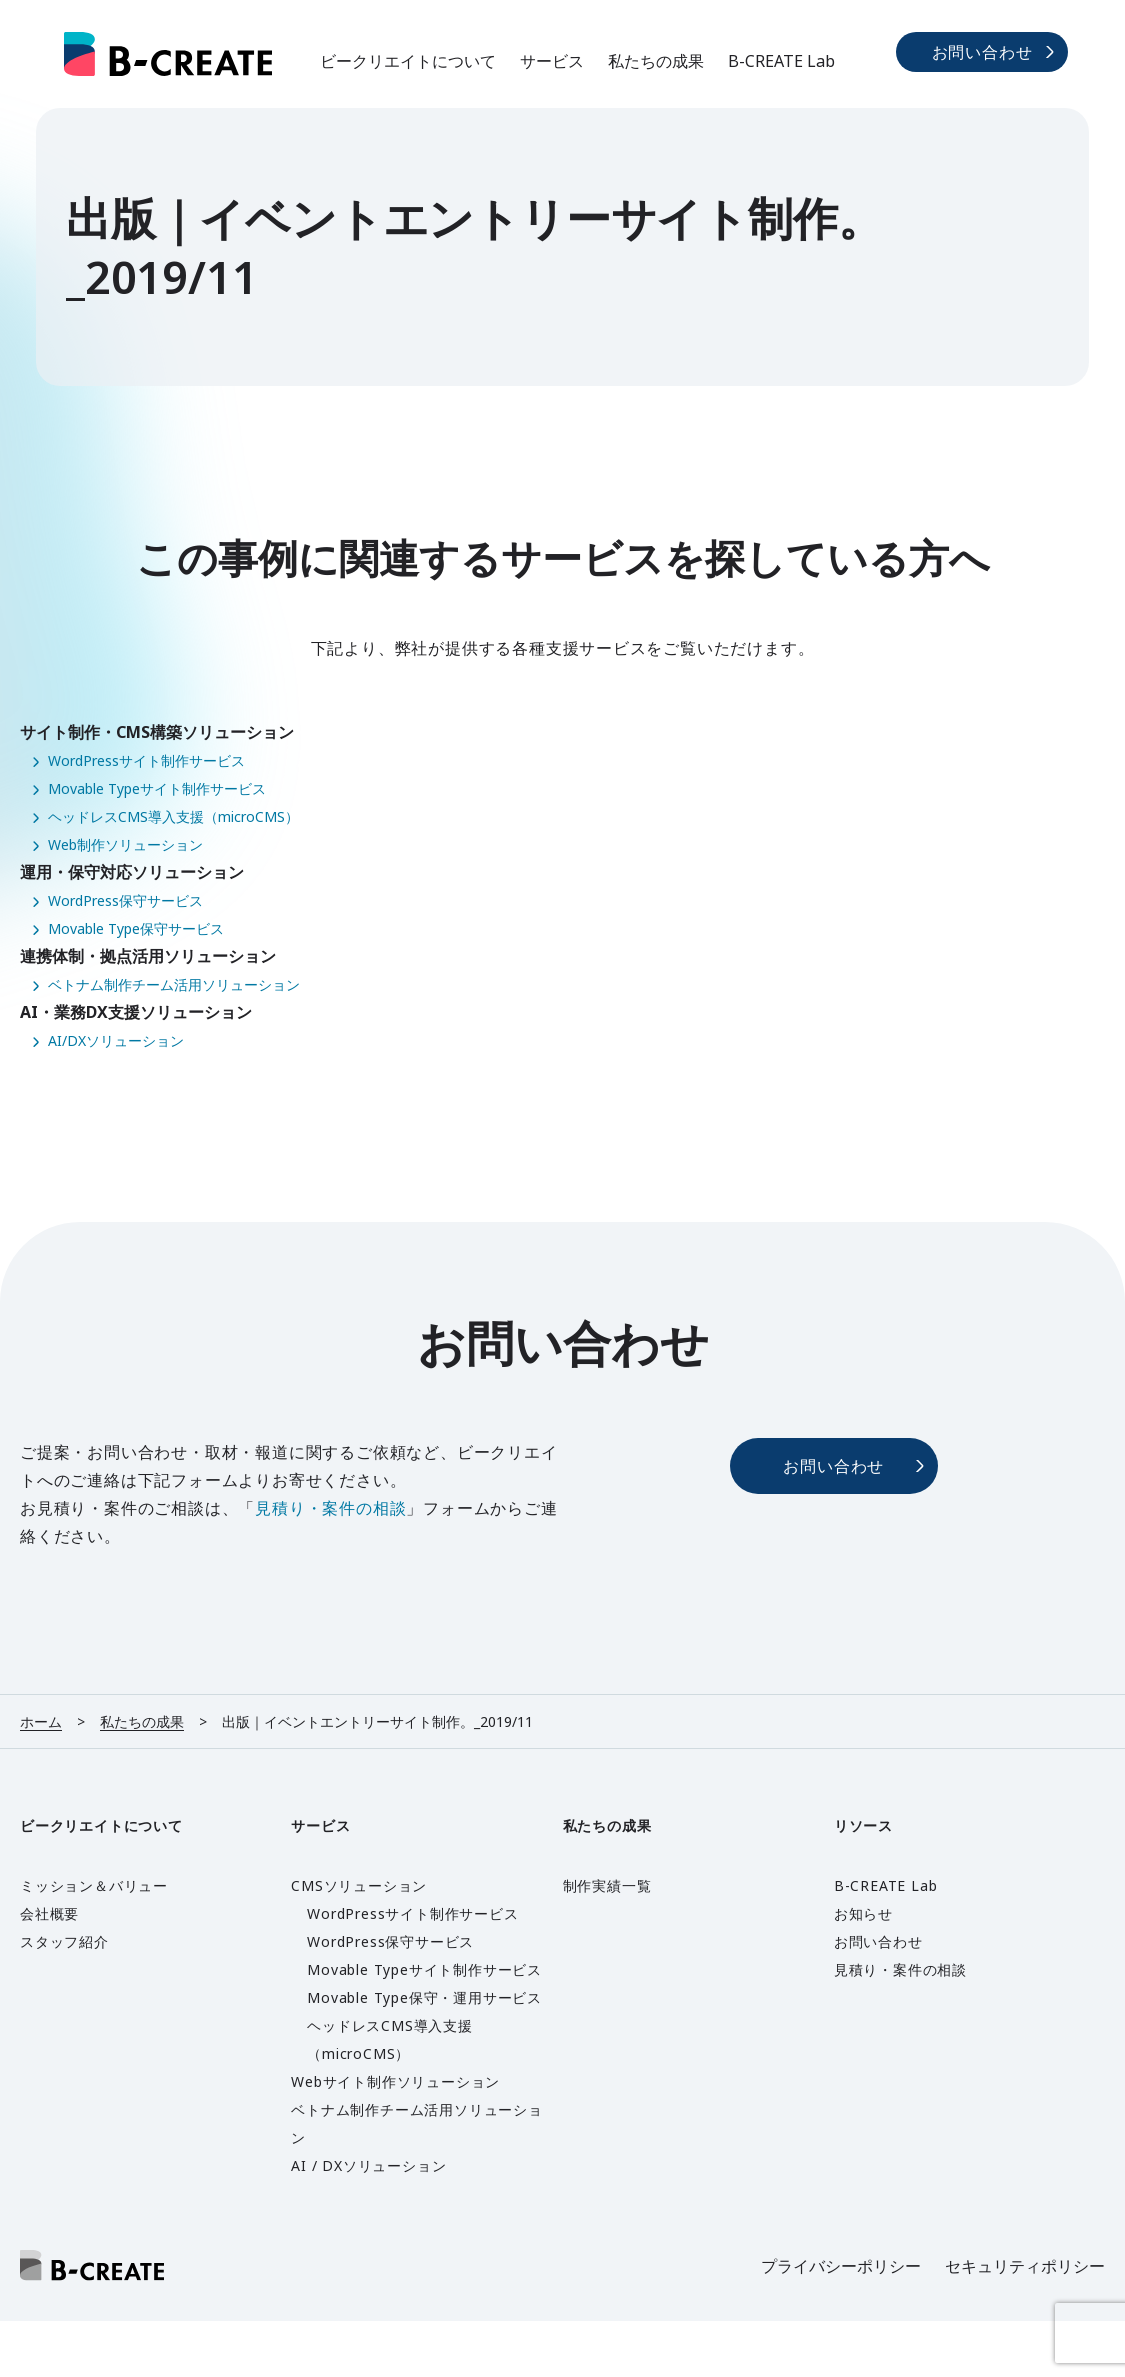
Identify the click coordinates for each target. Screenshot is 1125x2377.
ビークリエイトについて (408, 61)
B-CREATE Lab (781, 61)
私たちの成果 (656, 61)
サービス (552, 61)
